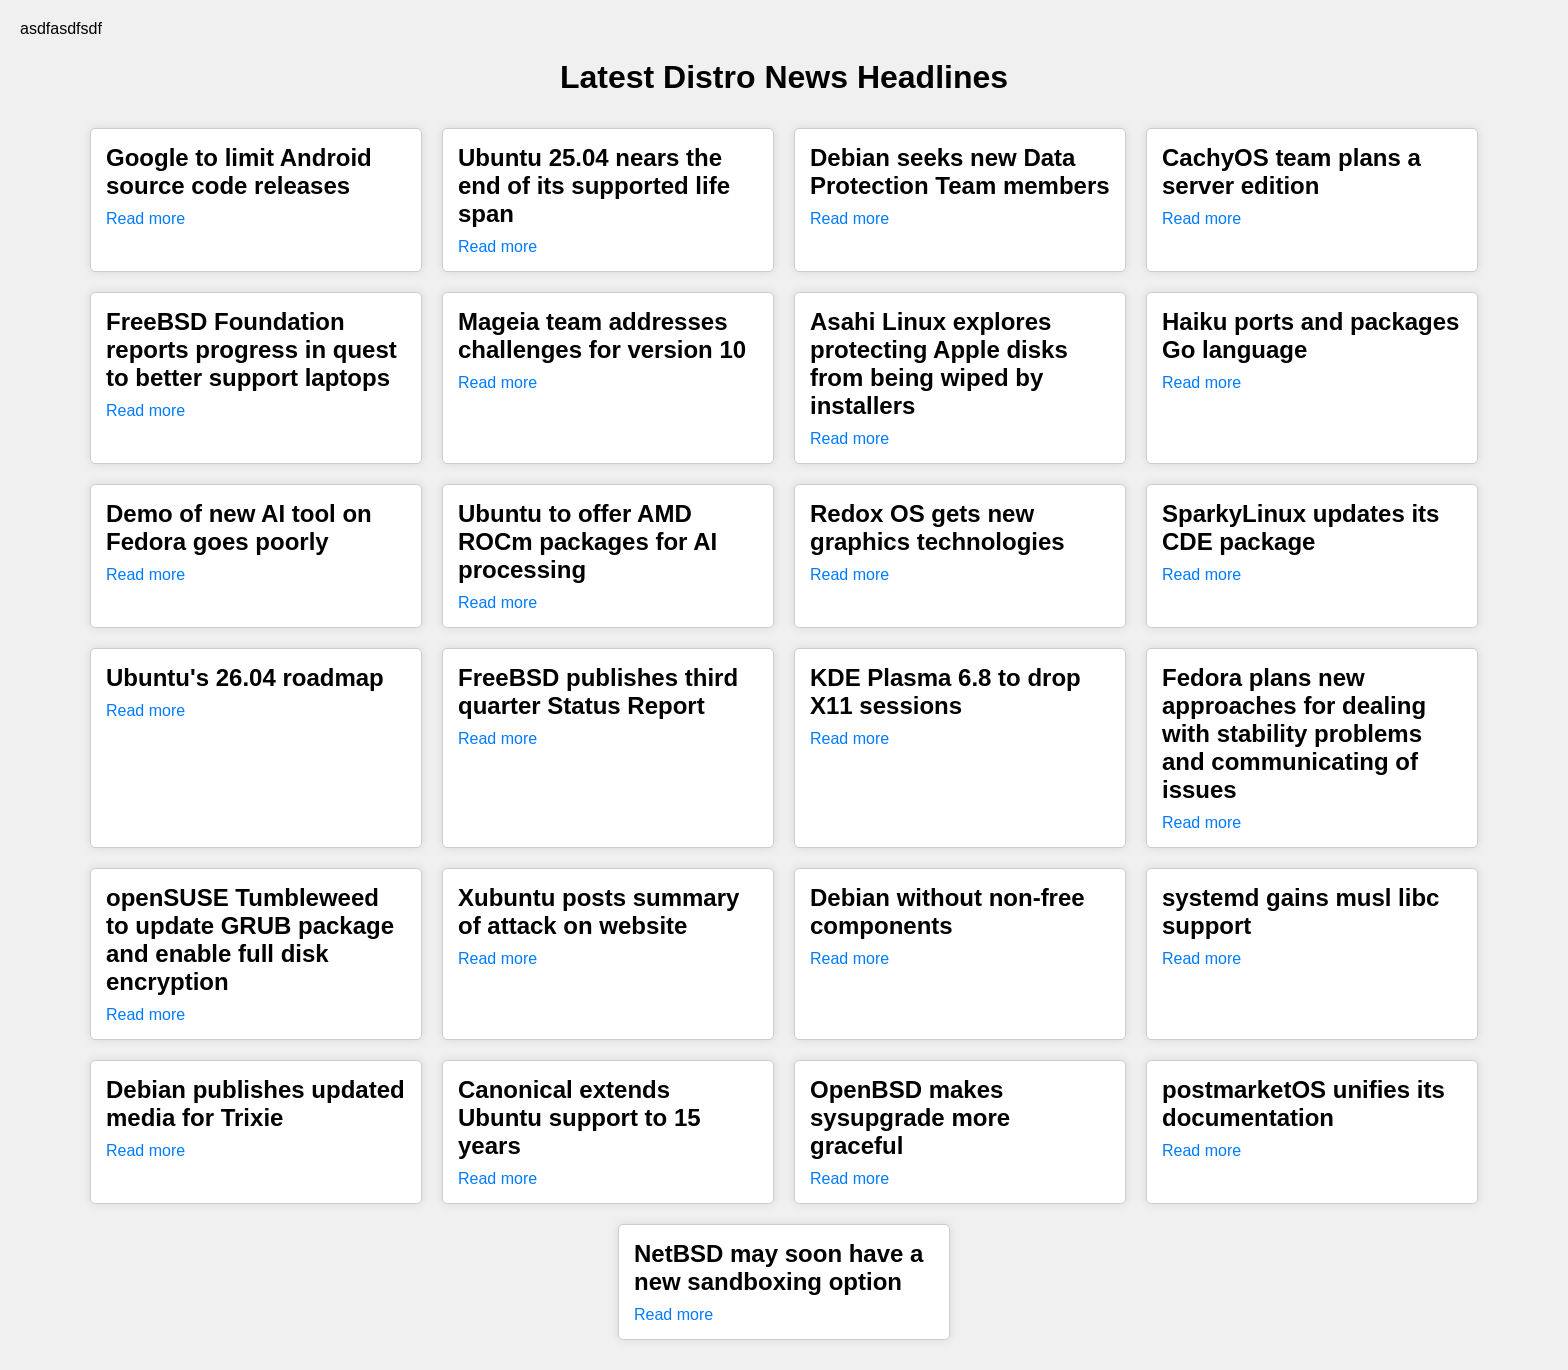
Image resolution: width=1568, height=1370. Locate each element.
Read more (145, 218)
